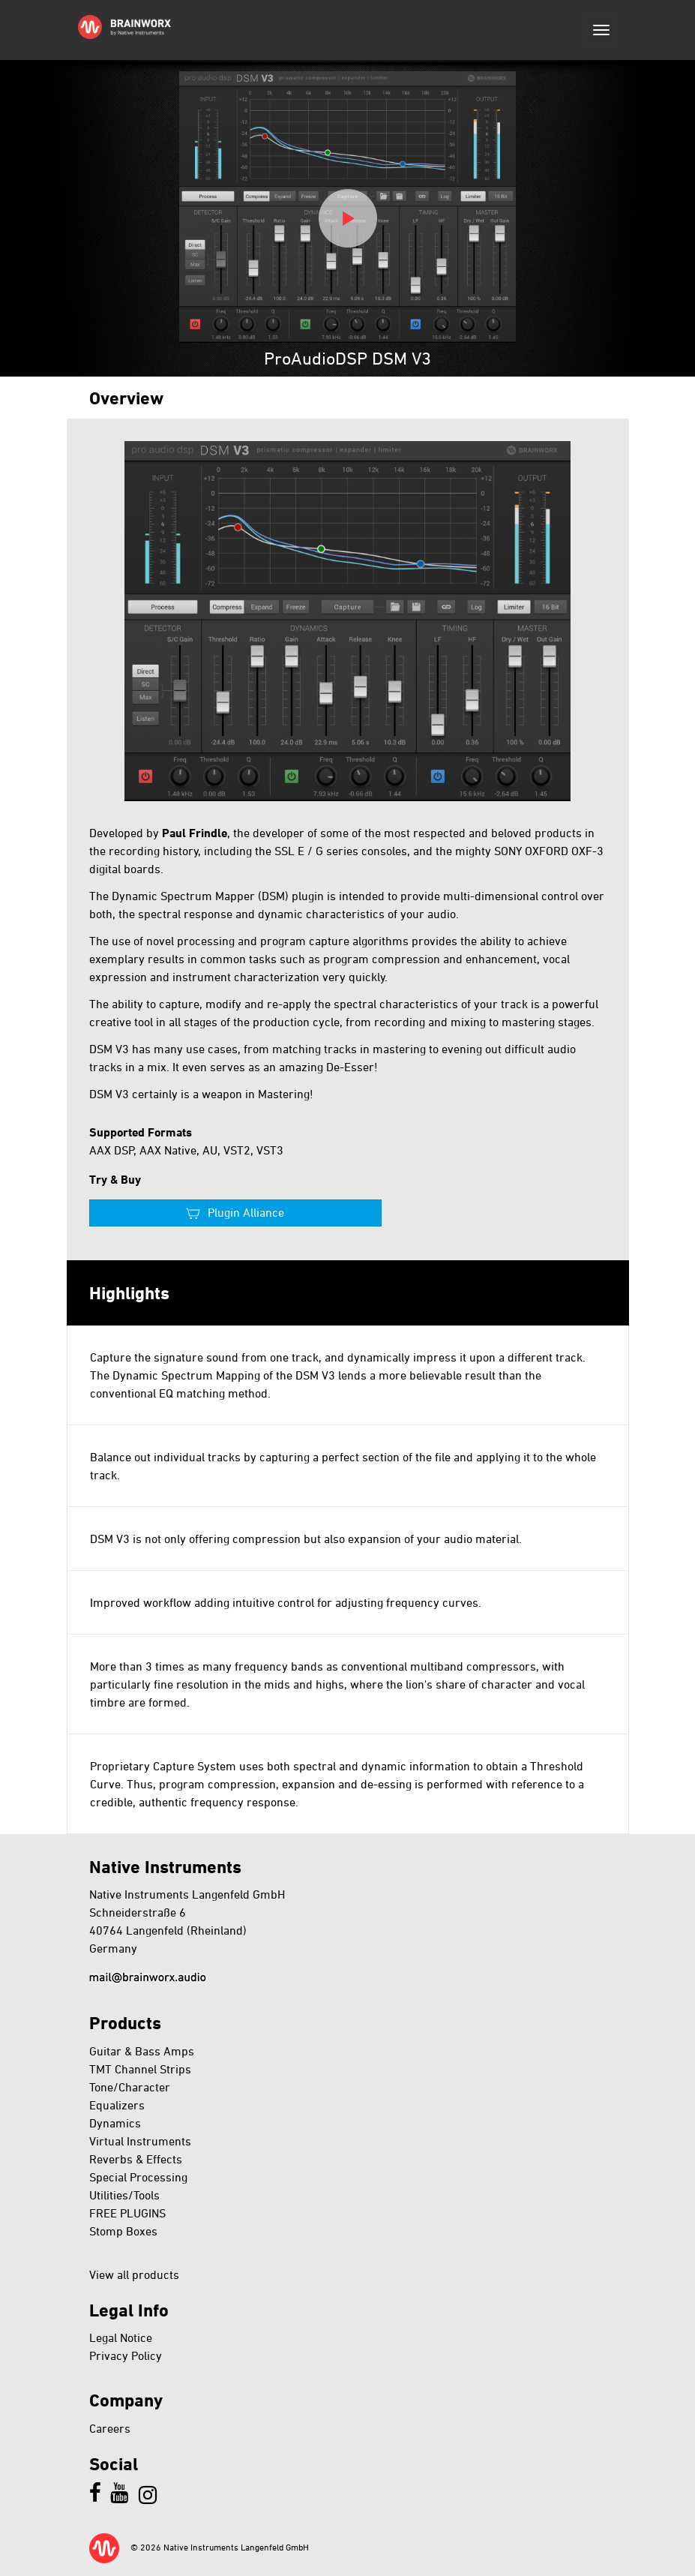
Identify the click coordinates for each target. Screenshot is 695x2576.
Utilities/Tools (124, 2195)
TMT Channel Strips (140, 2069)
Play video (348, 218)
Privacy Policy (125, 2355)
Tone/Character (129, 2087)
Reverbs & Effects (135, 2159)
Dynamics (115, 2123)
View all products (134, 2274)
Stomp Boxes (123, 2231)
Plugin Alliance (246, 1212)
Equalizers (117, 2105)
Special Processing (138, 2177)
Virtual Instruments (140, 2141)
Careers (109, 2428)
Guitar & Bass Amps (141, 2051)
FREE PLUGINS (127, 2213)
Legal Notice (120, 2337)
